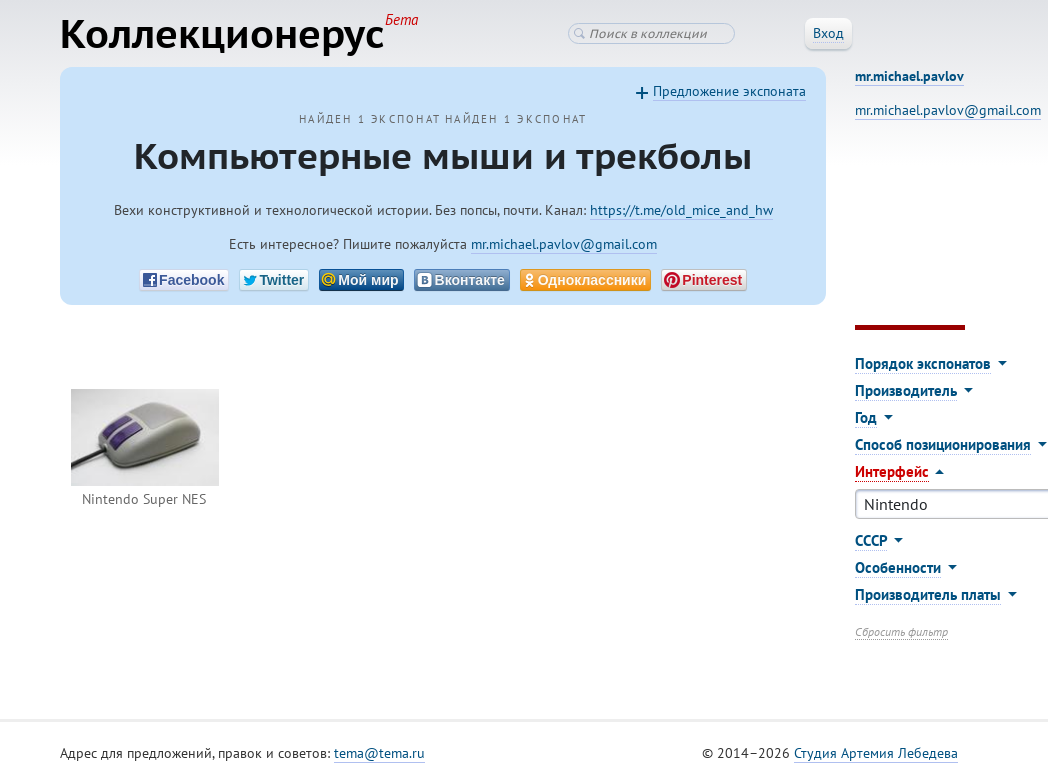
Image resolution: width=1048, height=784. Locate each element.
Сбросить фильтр (901, 631)
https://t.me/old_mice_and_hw (681, 210)
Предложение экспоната (729, 91)
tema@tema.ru (379, 753)
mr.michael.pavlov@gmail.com (564, 244)
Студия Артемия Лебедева (876, 753)
